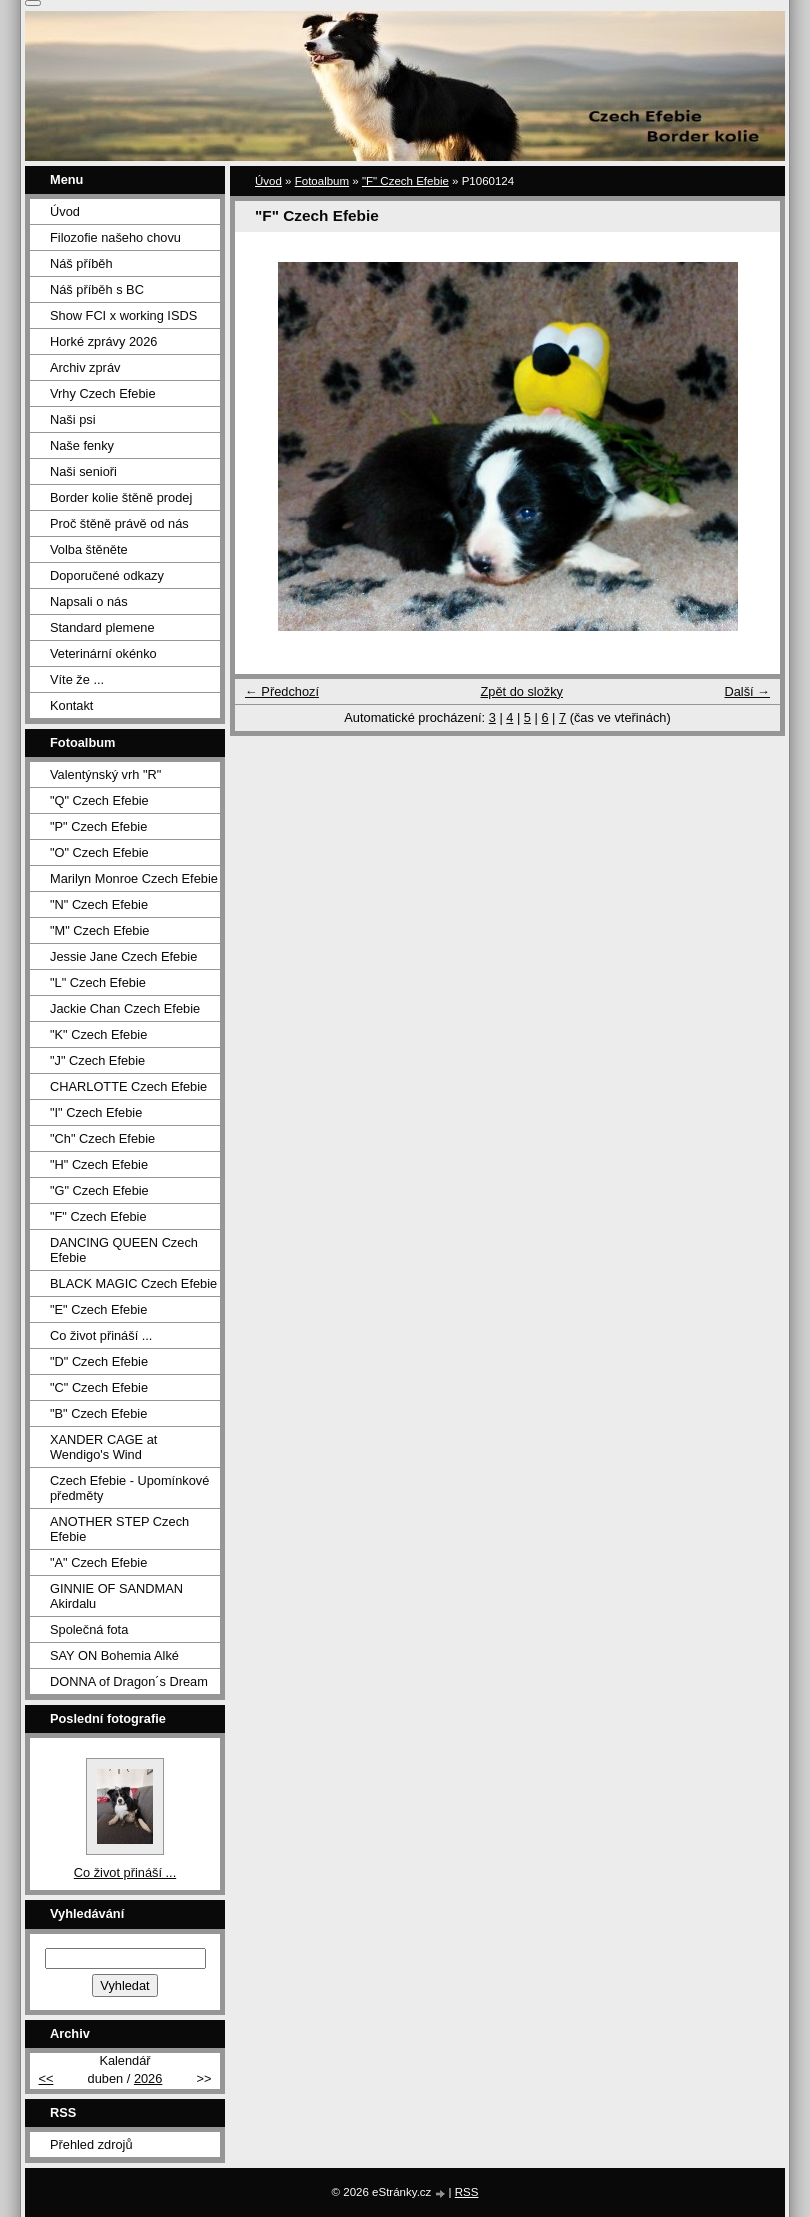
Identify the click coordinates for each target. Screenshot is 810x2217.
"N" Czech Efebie (99, 904)
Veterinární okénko (103, 653)
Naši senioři (83, 471)
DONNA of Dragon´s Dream (129, 1681)
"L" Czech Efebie (98, 982)
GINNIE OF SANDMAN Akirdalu (116, 1596)
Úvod (268, 181)
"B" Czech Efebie (98, 1413)
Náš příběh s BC (97, 289)
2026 (148, 2078)
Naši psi (73, 419)
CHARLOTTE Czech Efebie (128, 1086)
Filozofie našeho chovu (115, 237)
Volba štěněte (89, 549)
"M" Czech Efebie (99, 930)
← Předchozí (282, 691)
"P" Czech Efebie (98, 826)
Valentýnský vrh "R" (105, 774)
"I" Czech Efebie (96, 1112)
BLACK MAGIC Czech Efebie (133, 1283)
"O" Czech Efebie (99, 852)
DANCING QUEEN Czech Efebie (124, 1250)
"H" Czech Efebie (99, 1164)
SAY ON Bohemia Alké (114, 1655)
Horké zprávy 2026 (103, 341)
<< (45, 2078)
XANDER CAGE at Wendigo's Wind (103, 1447)
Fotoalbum (322, 181)
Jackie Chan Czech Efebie (125, 1008)
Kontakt (71, 705)
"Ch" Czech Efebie (102, 1138)
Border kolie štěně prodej (121, 497)
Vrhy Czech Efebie (103, 393)
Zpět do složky (521, 691)
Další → (747, 691)
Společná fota (89, 1629)
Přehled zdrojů (91, 2144)
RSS (467, 2192)
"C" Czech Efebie (99, 1387)
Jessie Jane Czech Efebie (123, 956)
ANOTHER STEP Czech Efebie (119, 1529)
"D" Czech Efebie (99, 1361)
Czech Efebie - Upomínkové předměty (129, 1488)
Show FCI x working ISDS (123, 315)
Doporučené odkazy (107, 575)
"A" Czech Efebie (98, 1562)
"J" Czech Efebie (97, 1060)
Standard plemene (102, 627)
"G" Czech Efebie (99, 1190)
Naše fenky (82, 445)
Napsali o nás (89, 601)
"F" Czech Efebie (405, 181)
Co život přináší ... (101, 1335)
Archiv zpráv (85, 367)
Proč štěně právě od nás (119, 523)
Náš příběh (81, 263)
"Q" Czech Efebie (99, 800)
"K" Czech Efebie (98, 1034)
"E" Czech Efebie (98, 1309)
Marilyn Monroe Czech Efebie (134, 878)
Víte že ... (77, 679)
